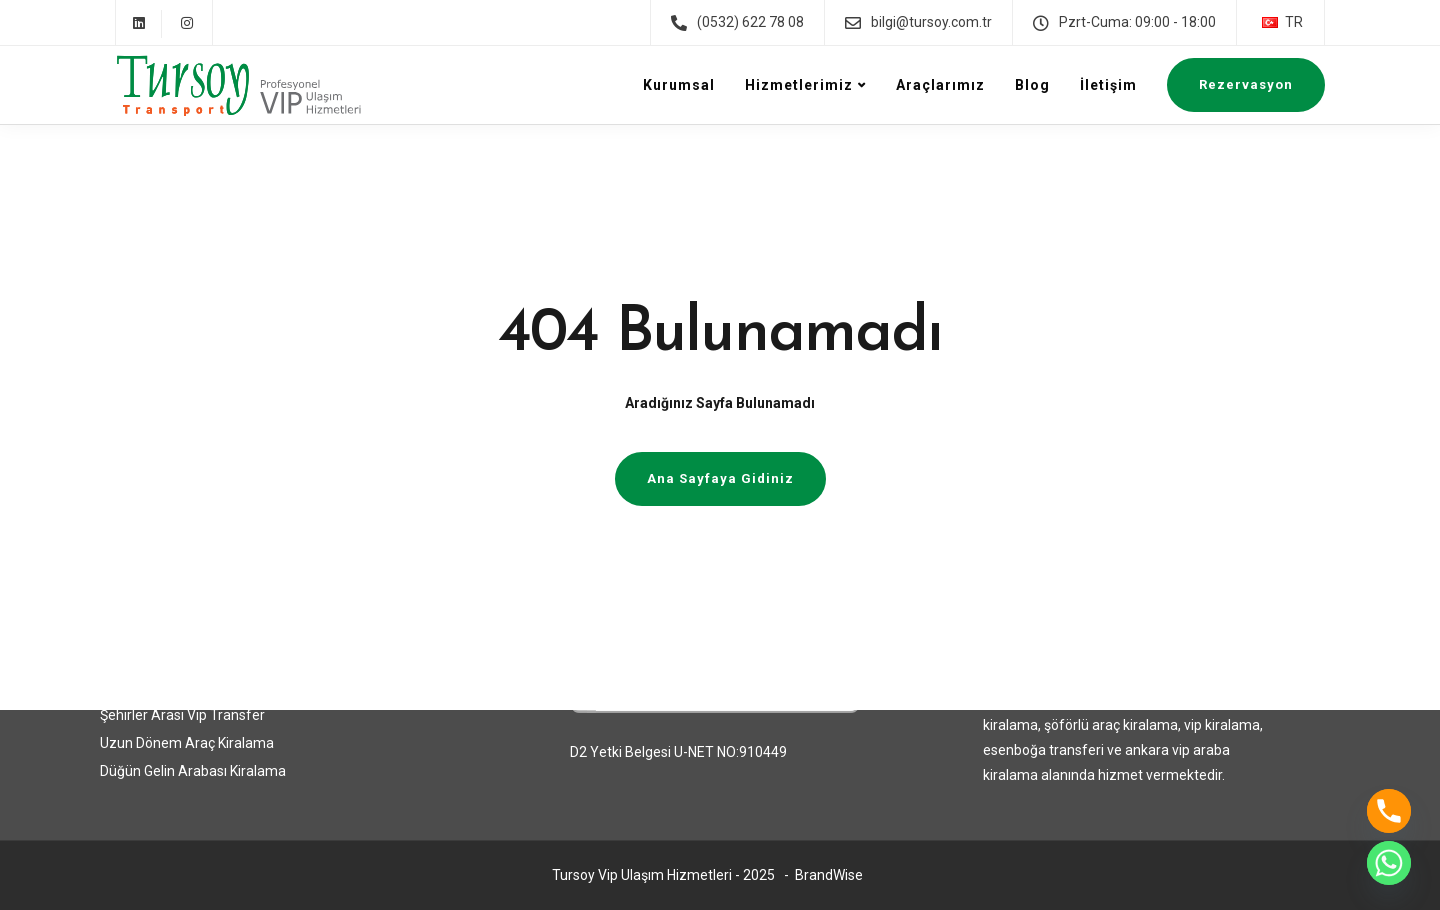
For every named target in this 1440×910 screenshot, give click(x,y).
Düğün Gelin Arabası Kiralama (193, 771)
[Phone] (1389, 811)
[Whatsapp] (1389, 863)
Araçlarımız (940, 85)
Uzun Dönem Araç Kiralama (187, 743)
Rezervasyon (1246, 84)
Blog (1032, 85)
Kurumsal (679, 85)
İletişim (1108, 85)
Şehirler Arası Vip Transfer (182, 715)
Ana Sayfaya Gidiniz (720, 478)
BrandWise (829, 875)
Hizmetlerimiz (799, 85)
